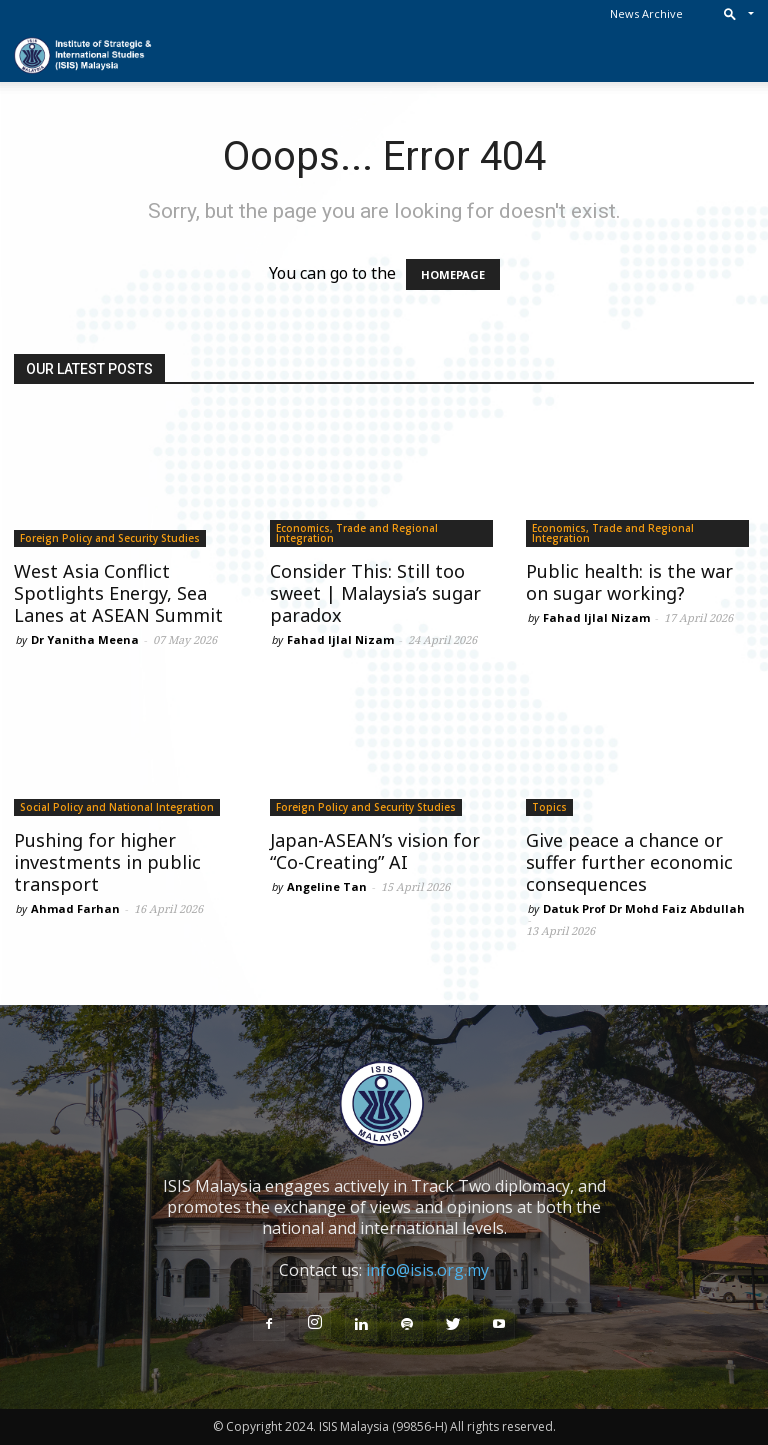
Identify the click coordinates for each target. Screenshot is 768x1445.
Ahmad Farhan (75, 908)
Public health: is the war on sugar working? (629, 582)
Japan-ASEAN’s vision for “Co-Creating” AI (375, 851)
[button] (734, 13)
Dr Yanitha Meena (85, 639)
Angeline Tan (327, 886)
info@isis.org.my (427, 1270)
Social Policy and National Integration (117, 807)
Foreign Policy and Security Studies (110, 538)
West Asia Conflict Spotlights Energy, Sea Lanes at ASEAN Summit (118, 593)
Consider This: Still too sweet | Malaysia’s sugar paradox (375, 593)
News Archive (646, 13)
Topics (549, 807)
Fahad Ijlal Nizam (340, 639)
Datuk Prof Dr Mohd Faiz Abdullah (644, 908)
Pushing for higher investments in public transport (107, 862)
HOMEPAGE (453, 274)
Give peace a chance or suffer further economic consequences (629, 862)
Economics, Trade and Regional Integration (357, 533)
